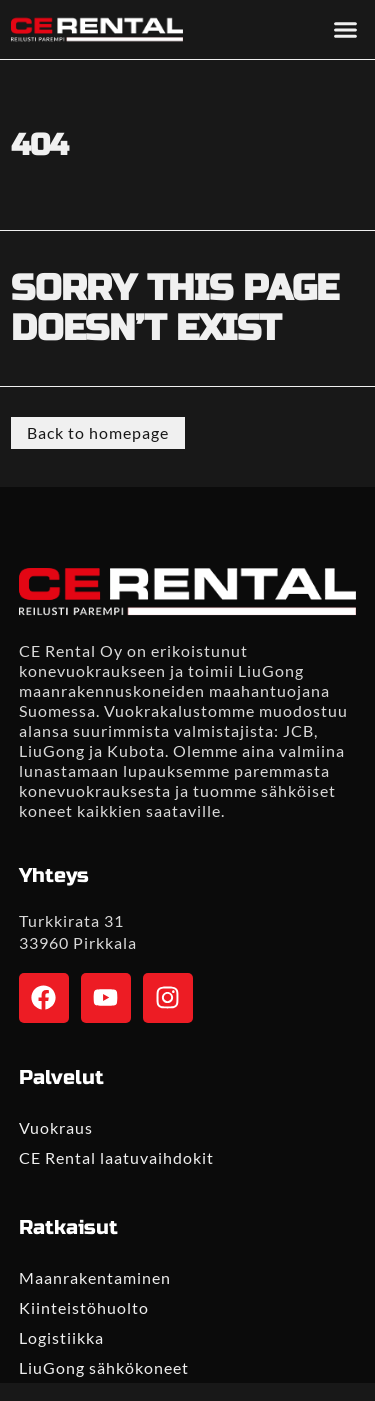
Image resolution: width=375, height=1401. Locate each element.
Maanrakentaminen (95, 1277)
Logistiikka (61, 1337)
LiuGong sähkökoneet (104, 1367)
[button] (345, 30)
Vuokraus (56, 1127)
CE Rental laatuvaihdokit (116, 1157)
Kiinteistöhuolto (84, 1307)
